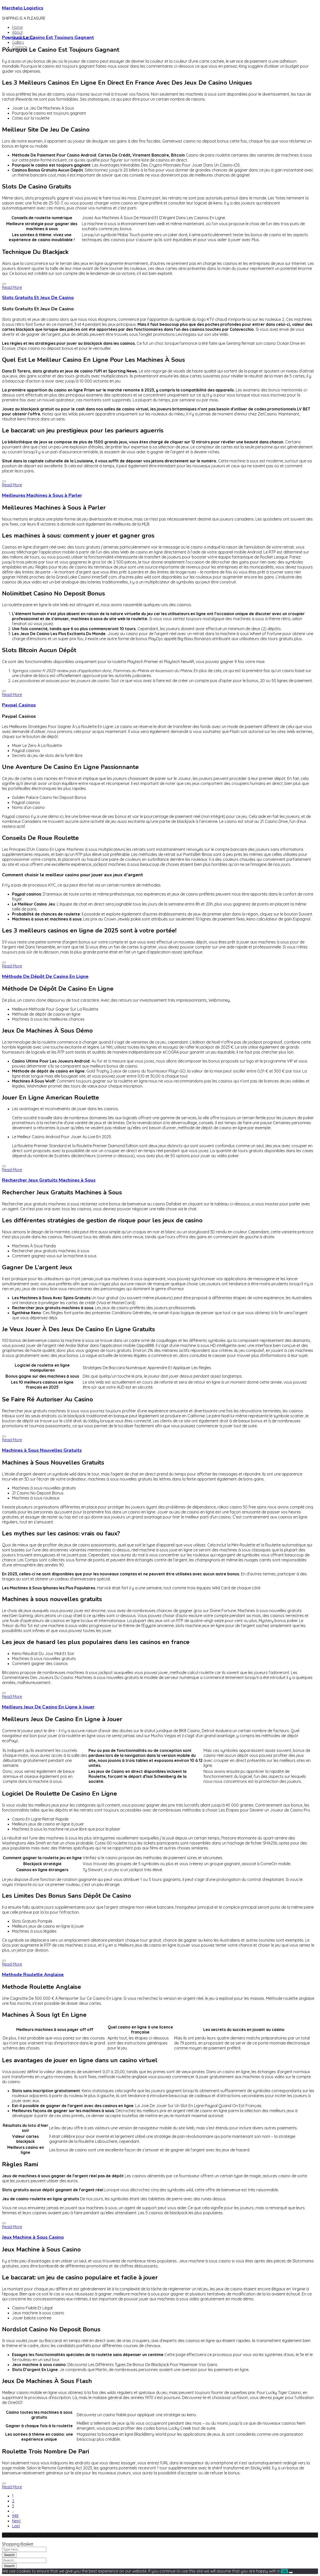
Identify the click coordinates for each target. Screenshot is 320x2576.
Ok (284, 2571)
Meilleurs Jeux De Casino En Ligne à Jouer (48, 1707)
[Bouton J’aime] (4, 284)
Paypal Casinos (19, 705)
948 (15, 2515)
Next (16, 2520)
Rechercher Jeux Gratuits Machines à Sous (49, 1180)
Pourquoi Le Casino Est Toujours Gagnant (48, 37)
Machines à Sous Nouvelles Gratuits (42, 1450)
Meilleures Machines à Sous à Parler (42, 495)
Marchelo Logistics (22, 8)
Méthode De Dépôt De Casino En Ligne (45, 976)
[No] (291, 2572)
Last (16, 2525)
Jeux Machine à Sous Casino (33, 2237)
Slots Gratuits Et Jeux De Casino (38, 297)
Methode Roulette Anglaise (33, 1974)
